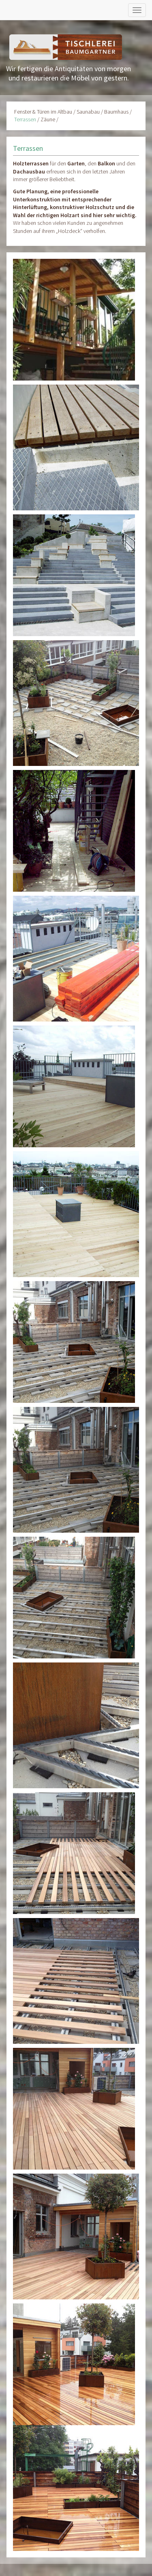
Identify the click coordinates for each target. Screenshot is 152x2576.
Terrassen (25, 119)
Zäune (48, 119)
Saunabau (88, 111)
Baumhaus (116, 111)
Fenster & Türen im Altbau (43, 111)
